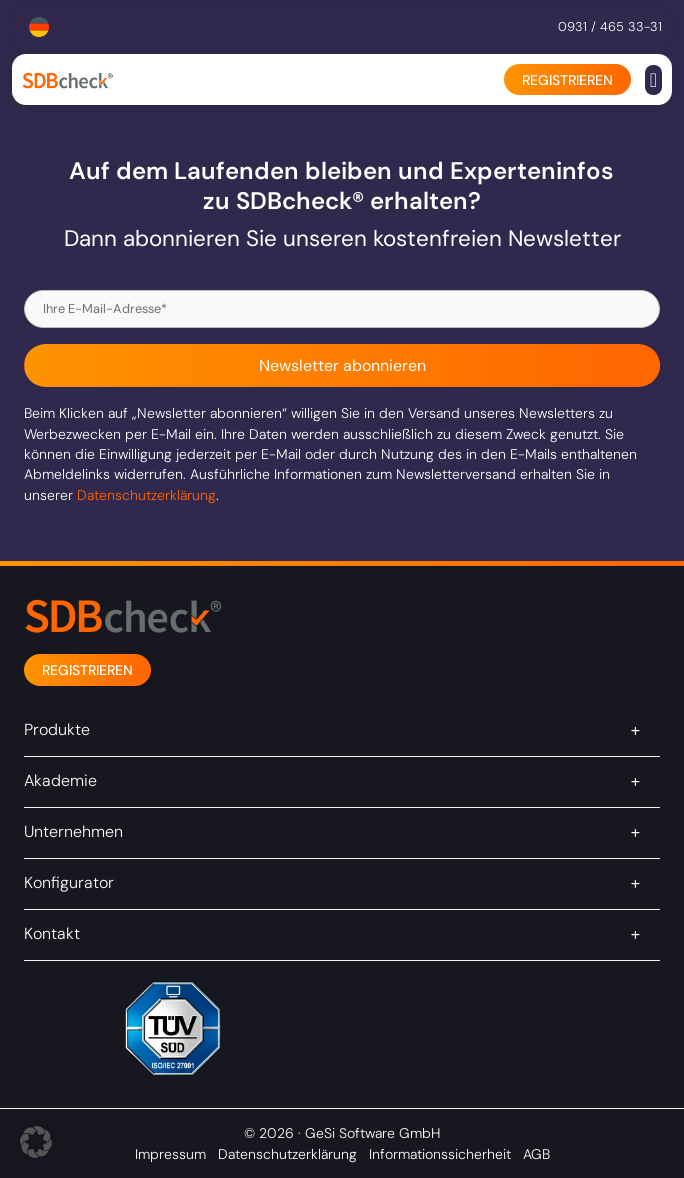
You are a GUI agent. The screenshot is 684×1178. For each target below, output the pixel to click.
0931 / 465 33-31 (610, 26)
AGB (536, 1154)
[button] (653, 80)
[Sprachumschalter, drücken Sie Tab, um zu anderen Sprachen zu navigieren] (39, 27)
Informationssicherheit (440, 1154)
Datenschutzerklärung (146, 495)
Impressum (170, 1154)
